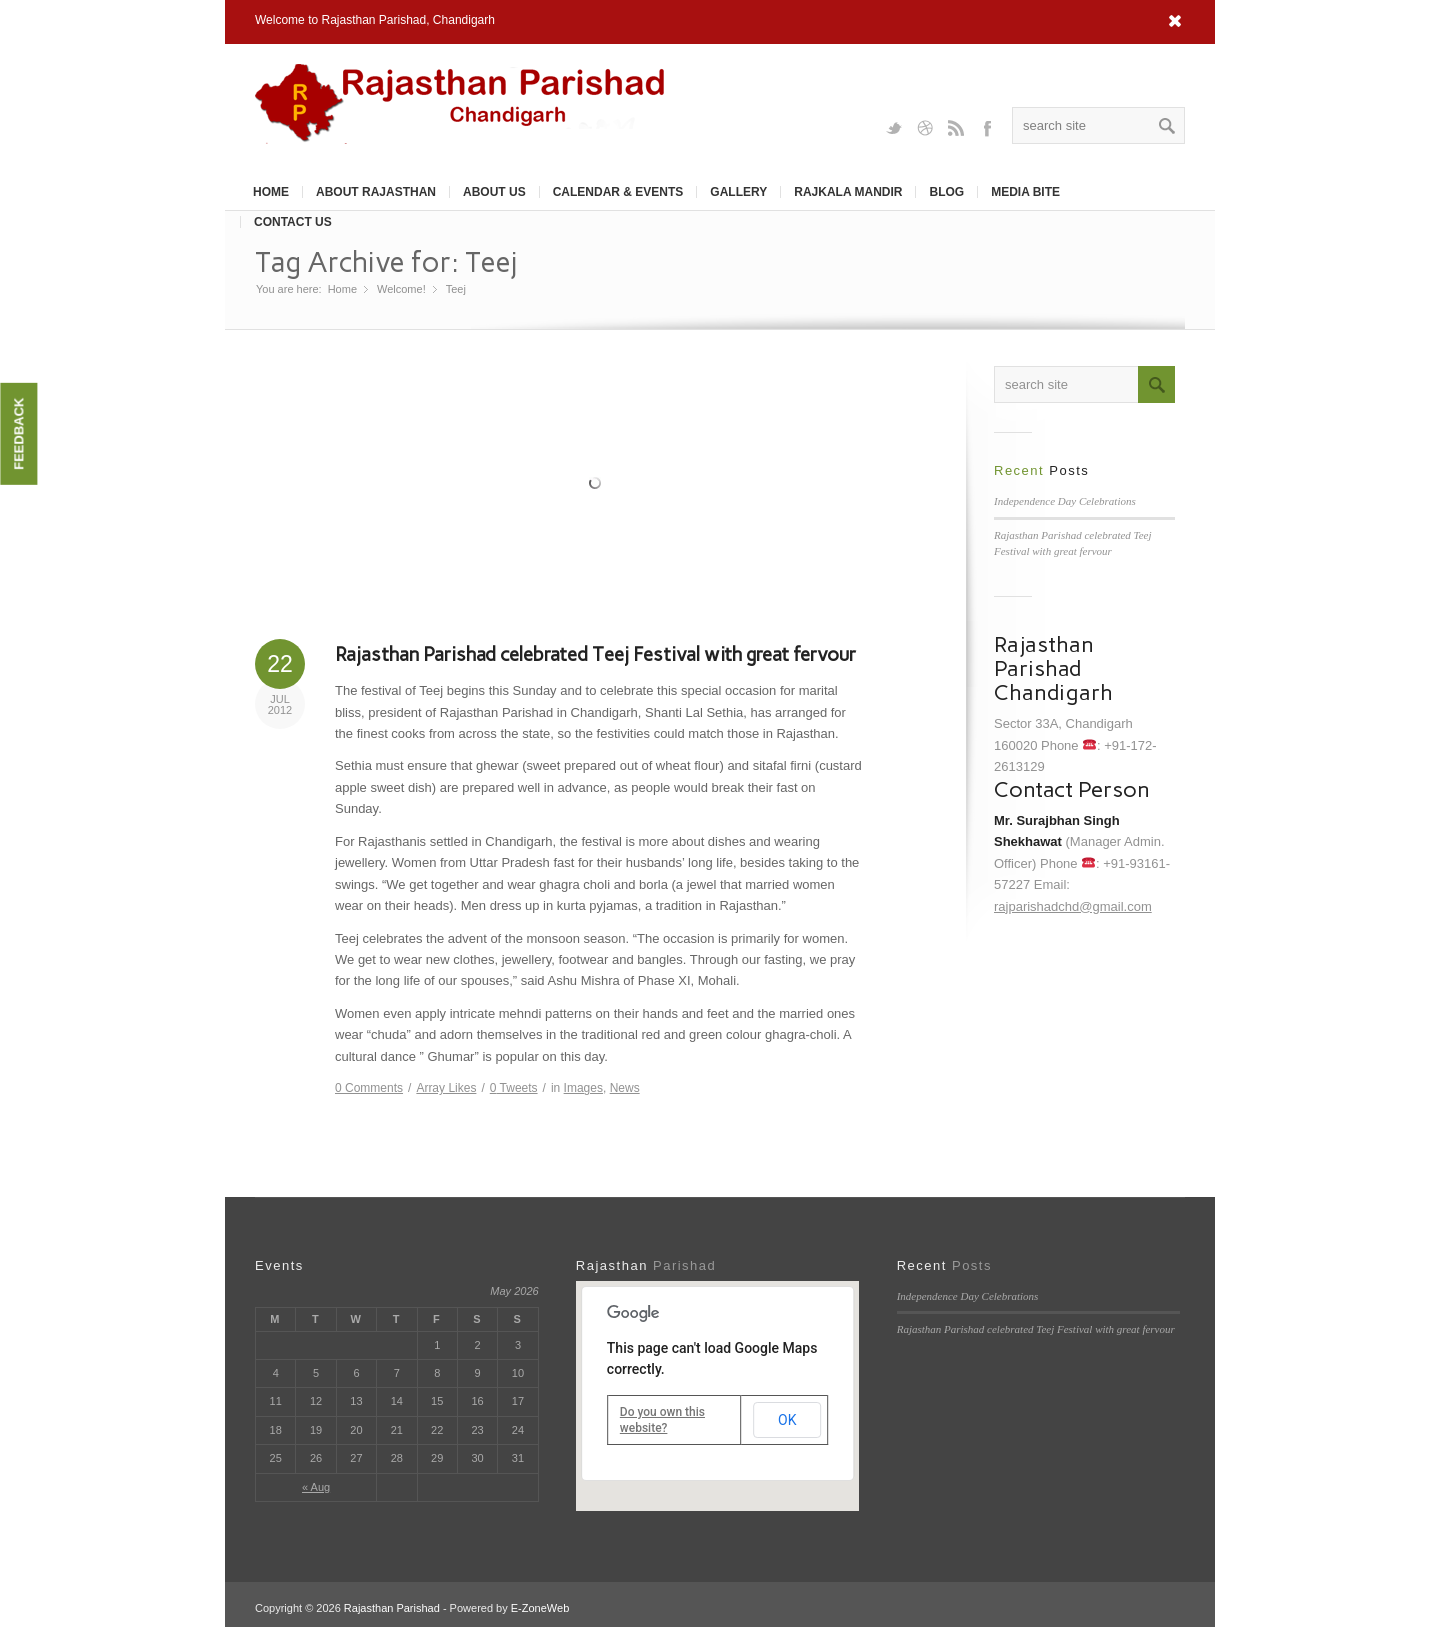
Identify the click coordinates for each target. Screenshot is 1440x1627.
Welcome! (401, 289)
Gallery (738, 192)
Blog (946, 192)
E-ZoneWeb (540, 1608)
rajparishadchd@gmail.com (1073, 906)
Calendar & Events (618, 192)
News (625, 1088)
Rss (956, 127)
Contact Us (293, 222)
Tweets (514, 1088)
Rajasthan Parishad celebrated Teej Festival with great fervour (595, 654)
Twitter (894, 127)
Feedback (18, 434)
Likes (446, 1088)
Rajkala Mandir (848, 192)
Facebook (987, 127)
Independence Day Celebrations (1065, 501)
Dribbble (925, 127)
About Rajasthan (376, 192)
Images (583, 1088)
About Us (494, 192)
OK (787, 1420)
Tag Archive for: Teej (386, 262)
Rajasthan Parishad (392, 1608)
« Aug (316, 1487)
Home (271, 192)
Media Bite (1025, 192)
